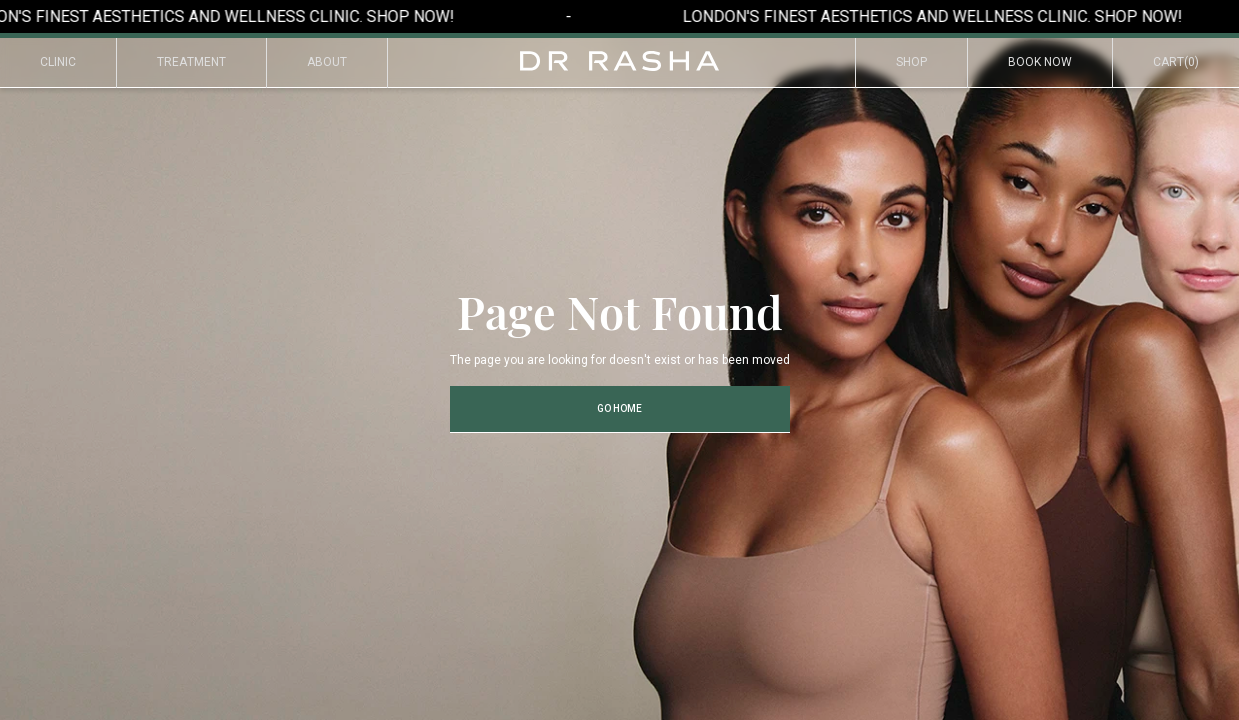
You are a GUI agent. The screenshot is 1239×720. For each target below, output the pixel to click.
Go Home (619, 408)
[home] (620, 61)
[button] (1176, 63)
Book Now (1040, 62)
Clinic (58, 62)
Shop (911, 62)
